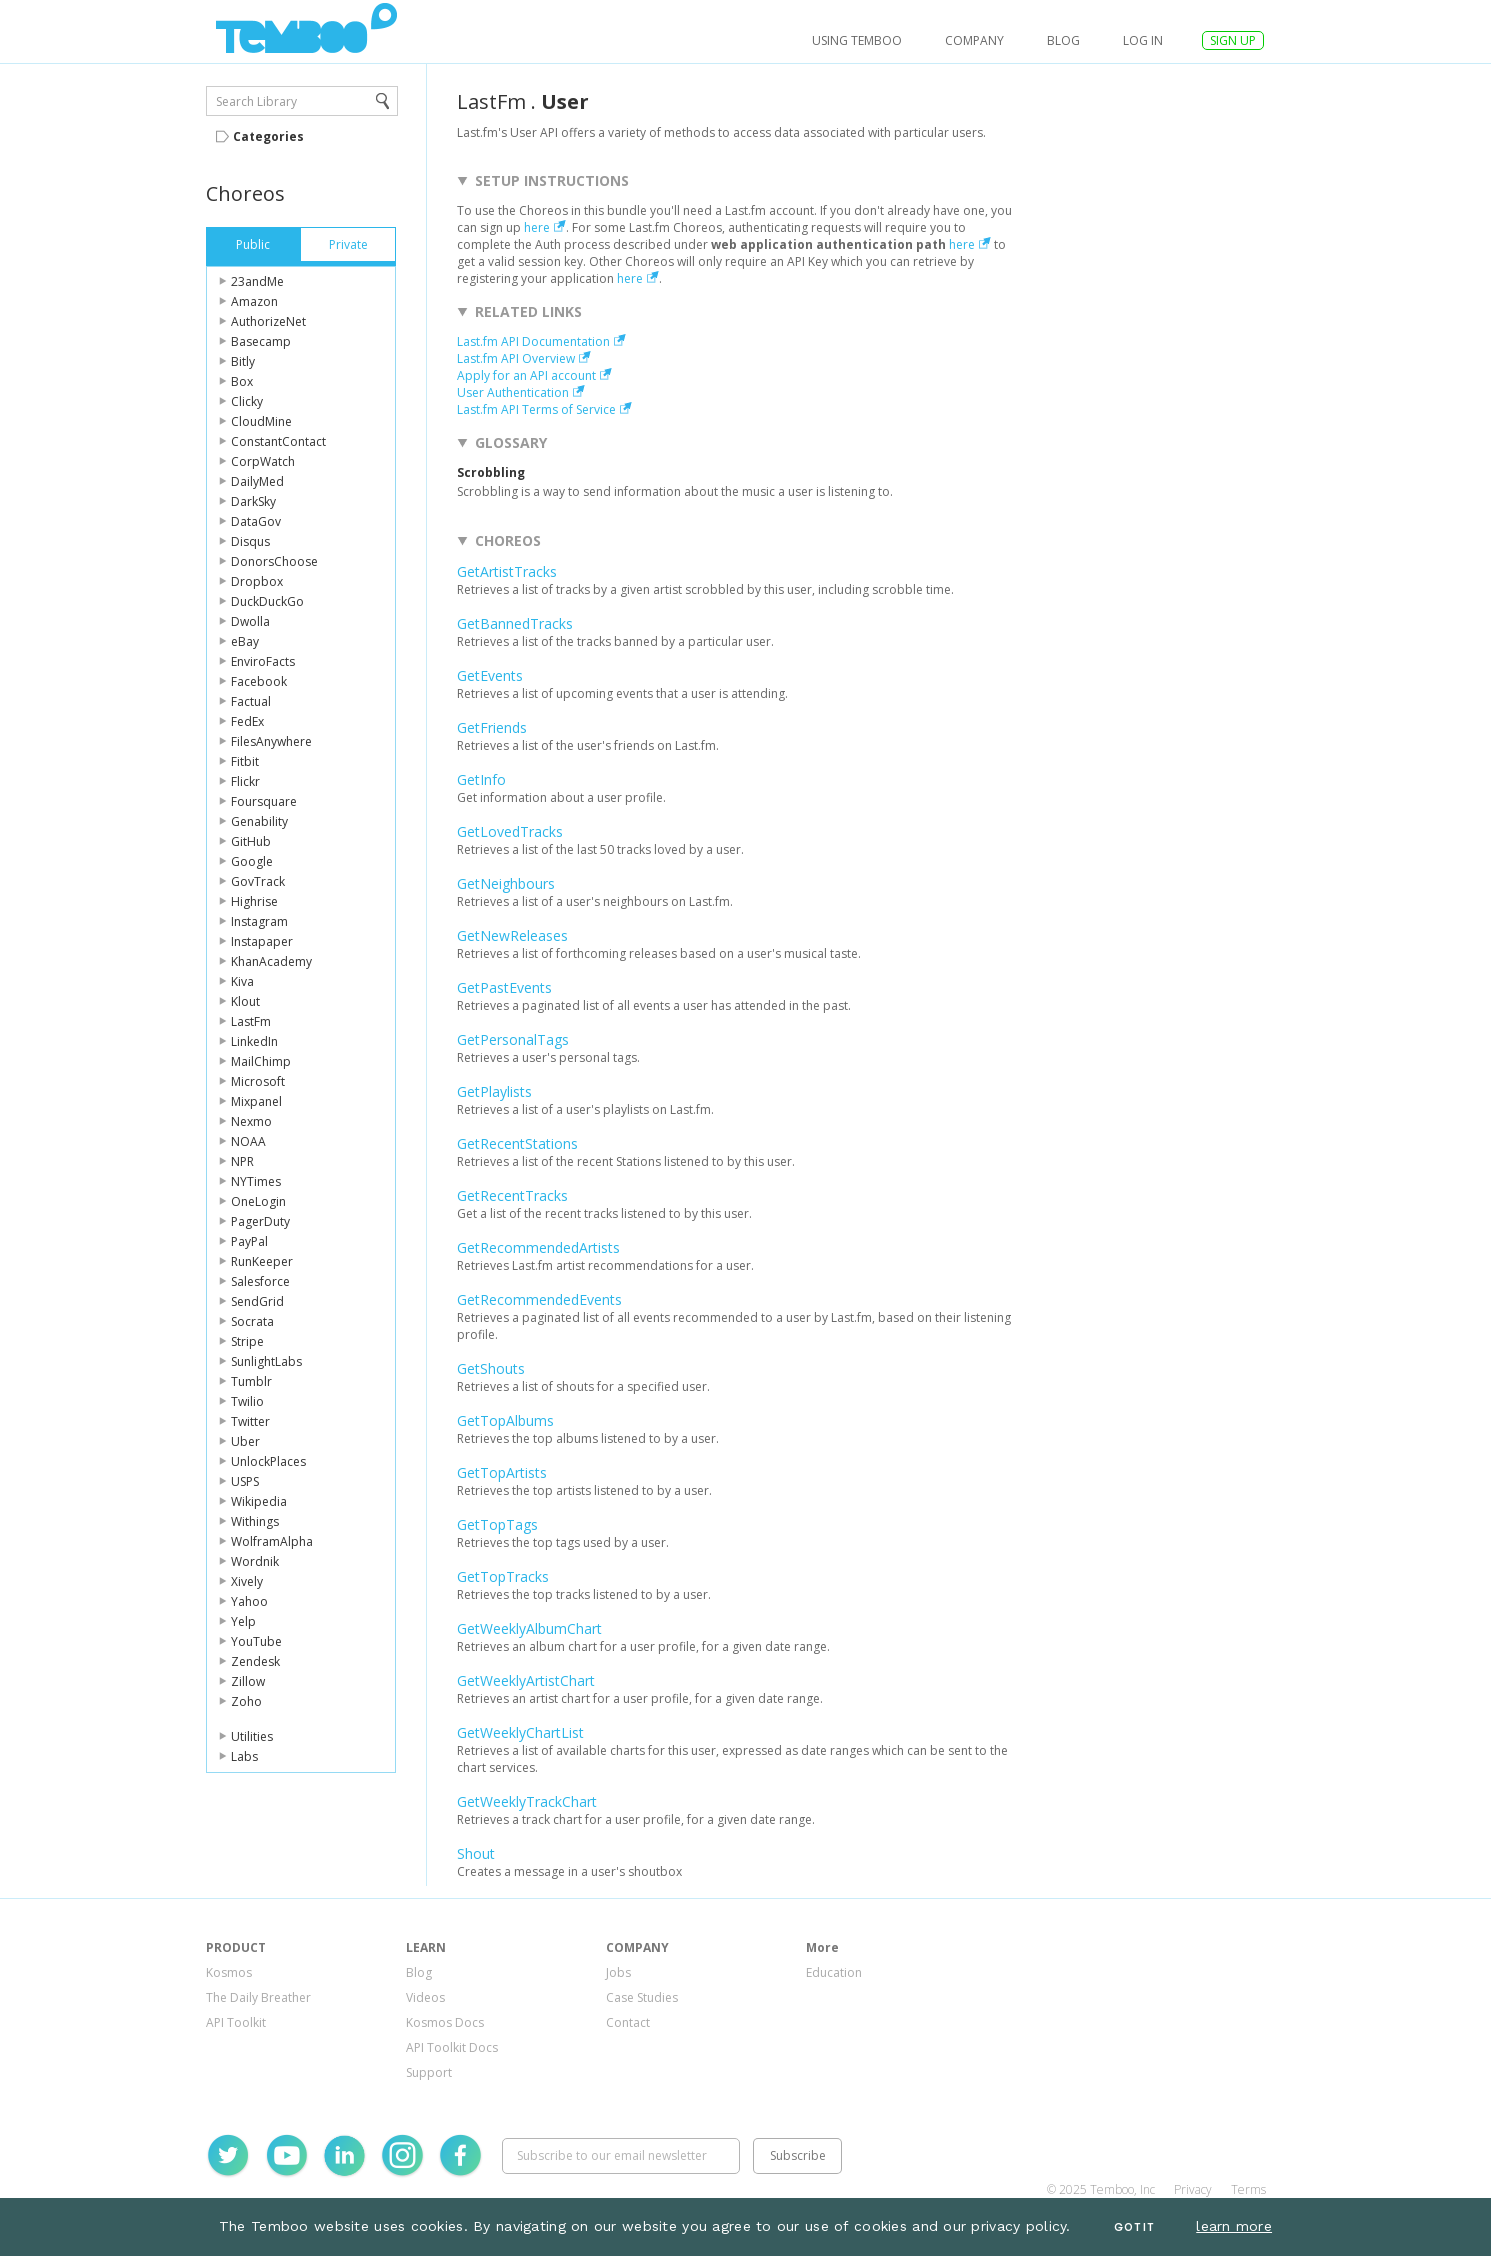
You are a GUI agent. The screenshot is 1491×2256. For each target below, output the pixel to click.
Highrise (254, 901)
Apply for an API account (526, 375)
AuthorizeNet (268, 321)
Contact (628, 2022)
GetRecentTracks (512, 1195)
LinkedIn (254, 1041)
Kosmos (229, 1972)
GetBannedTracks (515, 623)
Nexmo (251, 1121)
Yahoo (249, 1601)
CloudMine (261, 421)
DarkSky (253, 501)
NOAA (248, 1141)
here (537, 227)
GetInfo (481, 779)
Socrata (252, 1321)
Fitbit (245, 761)
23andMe (257, 281)
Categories (268, 136)
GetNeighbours (506, 883)
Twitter (250, 1421)
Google (252, 861)
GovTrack (258, 881)
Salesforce (260, 1281)
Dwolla (250, 621)
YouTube (256, 1641)
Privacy (1193, 2189)
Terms (1248, 2189)
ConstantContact (278, 441)
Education (834, 1972)
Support (429, 2072)
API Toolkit (236, 2022)
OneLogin (258, 1201)
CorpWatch (263, 461)
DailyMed (257, 481)
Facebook (259, 681)
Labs (244, 1756)
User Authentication (513, 392)
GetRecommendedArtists (538, 1247)
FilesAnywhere (271, 741)
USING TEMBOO (857, 40)
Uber (245, 1441)
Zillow (248, 1681)
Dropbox (257, 581)
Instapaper (262, 941)
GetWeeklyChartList (520, 1732)
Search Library (256, 101)
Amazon (254, 301)
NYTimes (256, 1181)
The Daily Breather (258, 1997)
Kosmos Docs (445, 2022)
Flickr (245, 781)
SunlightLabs (266, 1361)
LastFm (251, 1021)
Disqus (250, 541)
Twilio (247, 1401)
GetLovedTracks (510, 831)
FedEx (247, 721)
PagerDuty (260, 1221)
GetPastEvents (504, 987)
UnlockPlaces (268, 1461)
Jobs (618, 1972)
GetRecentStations (517, 1143)
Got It (1134, 2227)
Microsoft (258, 1081)
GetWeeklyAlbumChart (529, 1628)
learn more (1234, 2226)
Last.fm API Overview (516, 358)
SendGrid (257, 1301)
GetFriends (492, 727)
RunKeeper (262, 1261)
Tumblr (251, 1381)
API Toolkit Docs (452, 2047)
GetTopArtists (502, 1472)
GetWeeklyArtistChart (526, 1680)
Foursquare (264, 801)
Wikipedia (259, 1501)
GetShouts (491, 1368)
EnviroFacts (263, 661)
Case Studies (642, 1997)
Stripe (247, 1341)
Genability (259, 821)
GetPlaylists (494, 1091)
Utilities (252, 1736)
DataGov (256, 521)
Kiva (242, 981)
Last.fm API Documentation (533, 341)
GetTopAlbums (505, 1420)
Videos (425, 1997)
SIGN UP (1233, 40)
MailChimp (261, 1061)
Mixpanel (256, 1101)
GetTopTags (497, 1524)
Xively (247, 1581)
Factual (251, 701)
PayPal (249, 1241)
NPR (242, 1161)
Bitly (243, 361)
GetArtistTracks (507, 571)
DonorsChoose (274, 561)
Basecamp (261, 341)
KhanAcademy (271, 961)
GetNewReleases (512, 935)
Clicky (247, 401)
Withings (255, 1521)
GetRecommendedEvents (539, 1299)
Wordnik (255, 1561)
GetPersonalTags (513, 1039)
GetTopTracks (503, 1576)
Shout (476, 1853)
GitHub (251, 841)
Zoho (246, 1701)
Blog (1063, 40)
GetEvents (490, 675)
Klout (245, 1001)
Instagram (259, 921)
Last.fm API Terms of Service (536, 409)
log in (1143, 40)
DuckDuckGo (267, 601)
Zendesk (255, 1661)
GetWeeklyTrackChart (527, 1801)
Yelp (243, 1621)
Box (242, 381)
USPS (245, 1481)
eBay (245, 641)
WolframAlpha (272, 1541)
